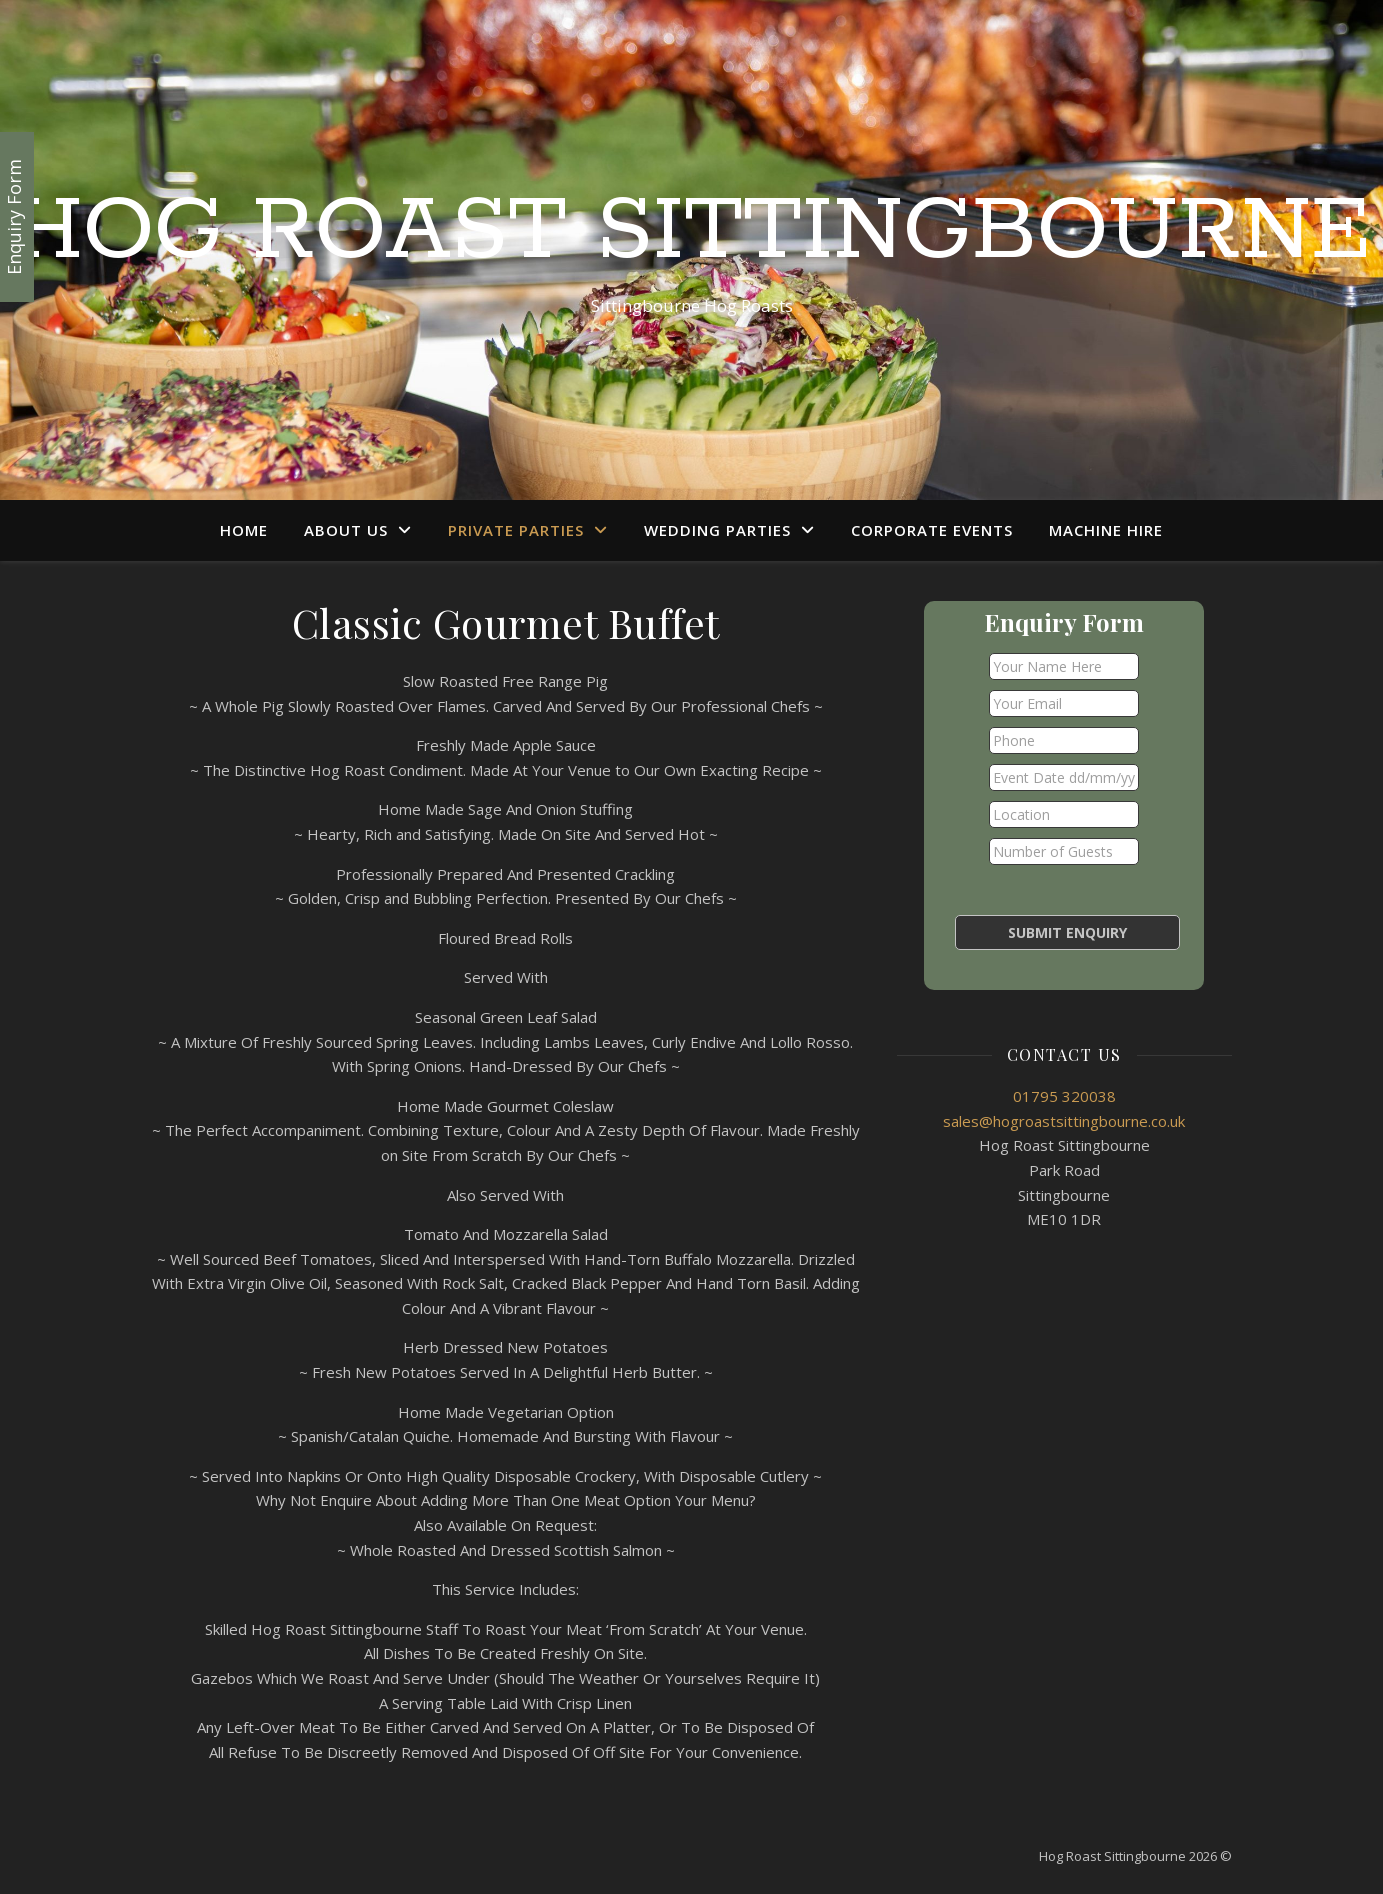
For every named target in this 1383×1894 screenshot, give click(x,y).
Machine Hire (1106, 530)
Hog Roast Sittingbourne (691, 232)
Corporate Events (932, 530)
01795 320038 (1064, 1096)
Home (244, 530)
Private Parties (516, 530)
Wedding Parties (717, 530)
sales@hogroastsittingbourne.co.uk (1064, 1121)
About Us (346, 530)
